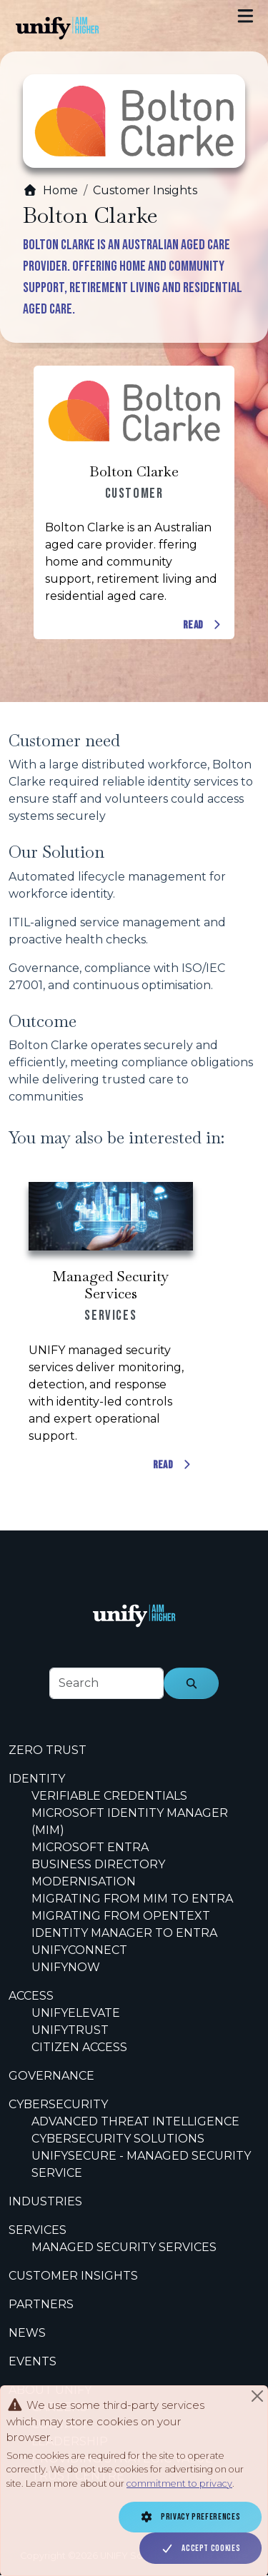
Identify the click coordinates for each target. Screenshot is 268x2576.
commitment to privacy (179, 2483)
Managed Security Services (110, 1285)
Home (50, 190)
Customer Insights (145, 190)
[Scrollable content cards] (134, 503)
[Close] (257, 2396)
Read (203, 625)
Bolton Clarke (134, 471)
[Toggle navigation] (245, 16)
